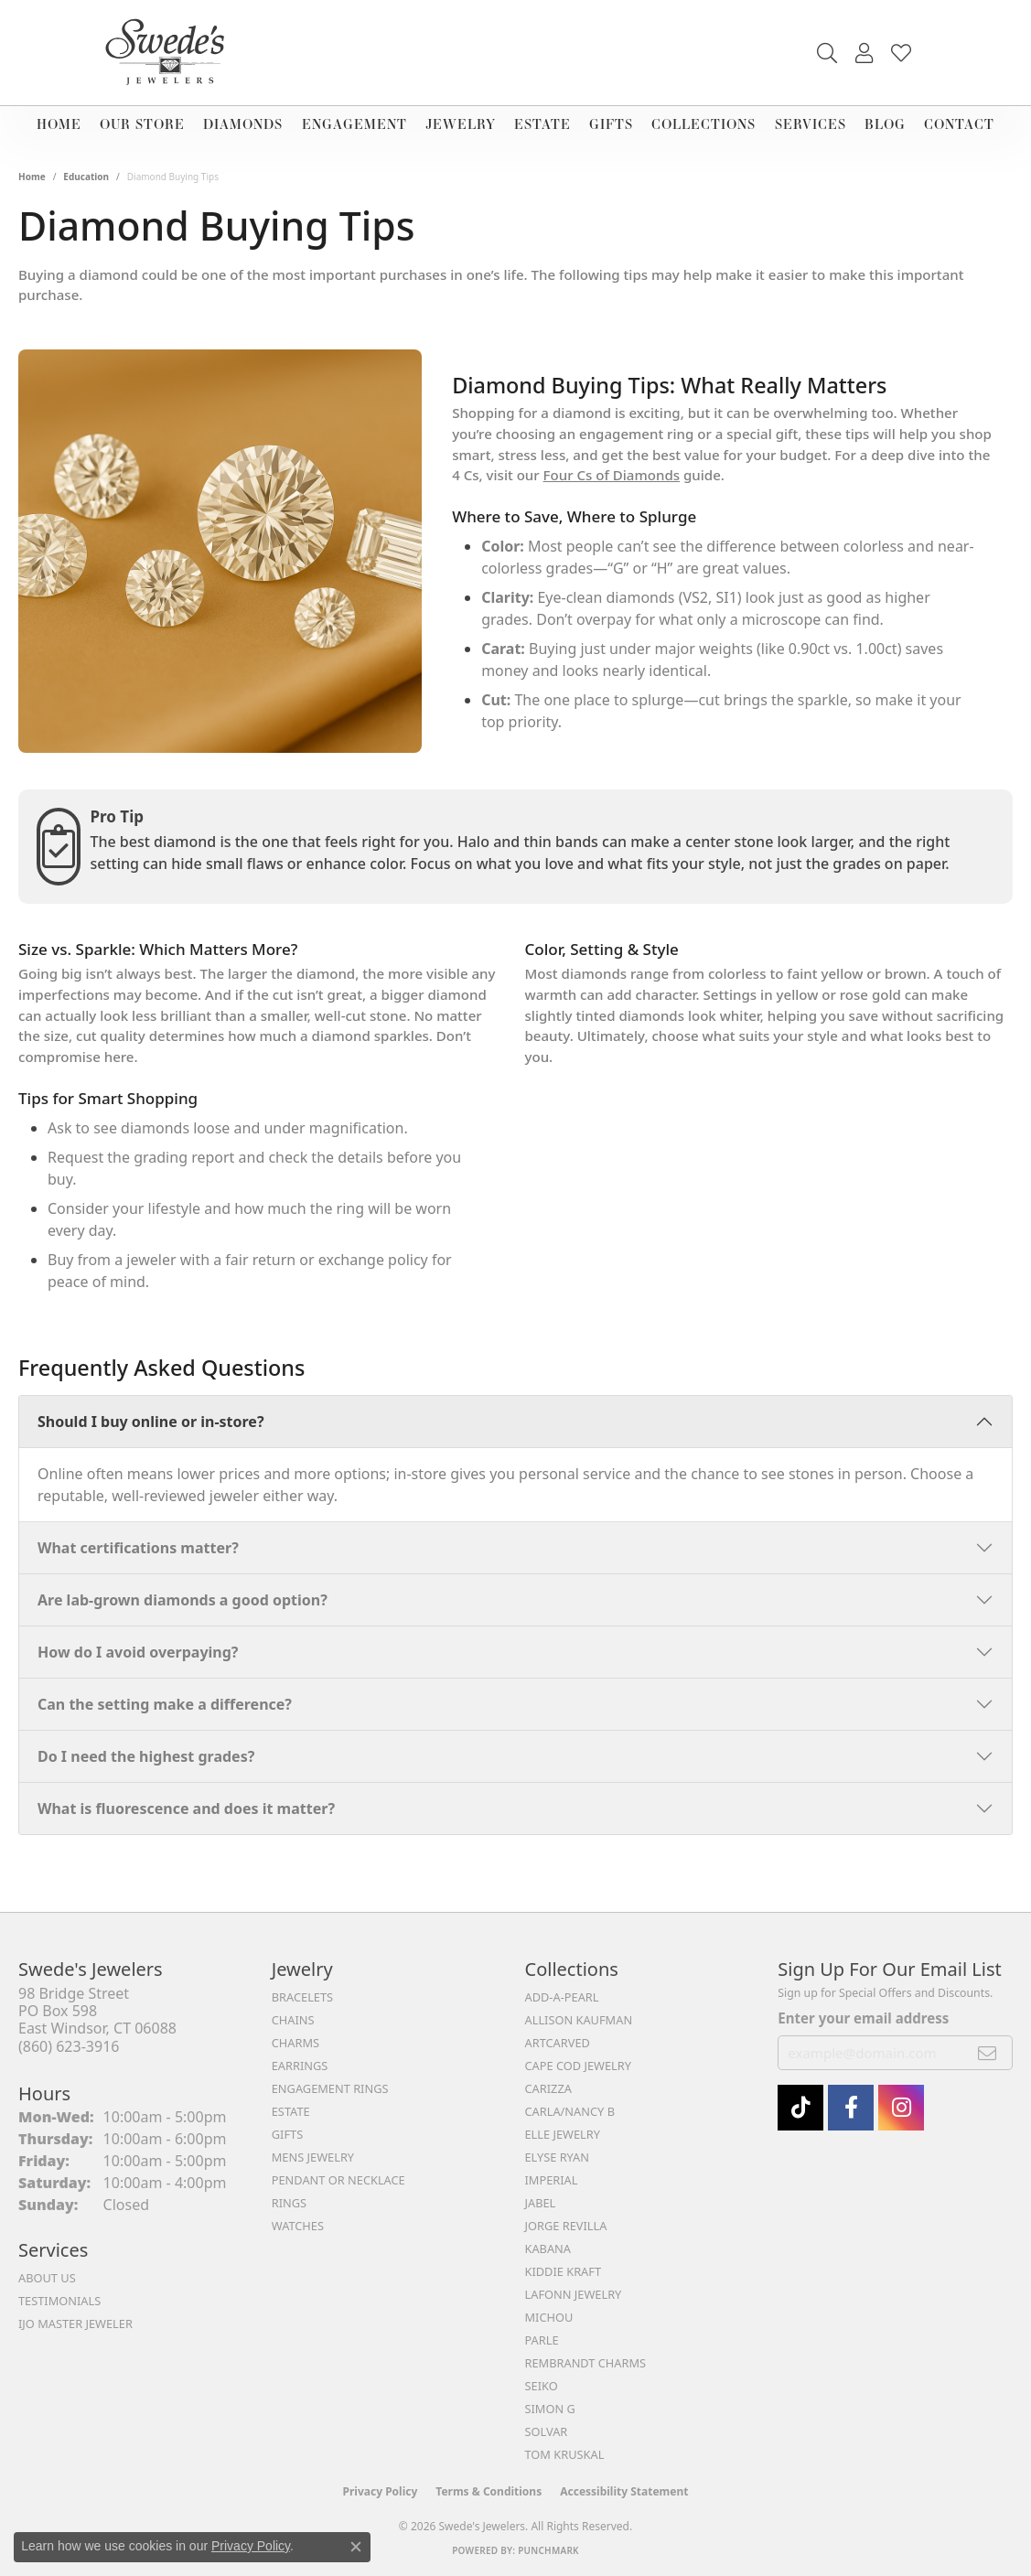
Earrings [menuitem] (300, 2065)
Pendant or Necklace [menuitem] (338, 2180)
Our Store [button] (142, 124)
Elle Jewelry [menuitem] (563, 2134)
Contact (959, 124)
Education (86, 176)
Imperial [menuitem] (551, 2180)
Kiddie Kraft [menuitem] (563, 2271)
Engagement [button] (354, 124)
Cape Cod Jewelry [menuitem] (578, 2065)
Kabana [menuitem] (548, 2248)
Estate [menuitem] (291, 2111)
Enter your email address (863, 2018)
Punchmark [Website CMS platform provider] (548, 2550)
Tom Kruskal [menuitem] (565, 2454)
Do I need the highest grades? (146, 1756)
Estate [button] (542, 124)
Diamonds (243, 124)
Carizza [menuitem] (548, 2088)
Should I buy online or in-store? (151, 1421)
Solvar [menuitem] (546, 2431)
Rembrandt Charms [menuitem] (586, 2363)
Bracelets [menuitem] (302, 1997)
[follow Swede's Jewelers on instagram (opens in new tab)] (901, 2108)
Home (59, 124)
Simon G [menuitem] (550, 2408)
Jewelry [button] (460, 124)
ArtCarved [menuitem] (557, 2042)
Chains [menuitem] (293, 2020)
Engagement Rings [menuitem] (330, 2088)
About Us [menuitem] (47, 2278)
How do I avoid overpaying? (138, 1652)
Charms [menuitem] (295, 2042)
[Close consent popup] (355, 2546)
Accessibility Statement (624, 2491)
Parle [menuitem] (542, 2340)
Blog (885, 124)
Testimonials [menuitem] (59, 2300)
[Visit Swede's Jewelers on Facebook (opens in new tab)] (851, 2108)
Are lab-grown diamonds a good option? (183, 1600)
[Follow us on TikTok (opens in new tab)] (800, 2108)
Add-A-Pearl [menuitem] (562, 1997)
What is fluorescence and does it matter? (186, 1808)
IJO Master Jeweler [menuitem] (75, 2323)
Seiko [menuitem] (541, 2385)
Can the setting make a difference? (165, 1704)
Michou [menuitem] (549, 2317)
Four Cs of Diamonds (611, 475)
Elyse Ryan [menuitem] (557, 2157)
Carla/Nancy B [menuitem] (570, 2111)
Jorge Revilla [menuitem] (566, 2225)
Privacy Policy (380, 2491)
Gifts (611, 124)
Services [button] (810, 124)
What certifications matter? (138, 1548)
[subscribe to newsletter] (987, 2052)
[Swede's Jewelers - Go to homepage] (170, 52)
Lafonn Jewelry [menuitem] (573, 2294)
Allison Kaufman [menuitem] (579, 2020)
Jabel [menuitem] (540, 2203)
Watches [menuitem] (298, 2225)
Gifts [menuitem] (287, 2134)
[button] (827, 53)
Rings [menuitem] (289, 2203)
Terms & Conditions (488, 2491)
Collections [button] (703, 124)
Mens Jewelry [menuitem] (313, 2157)
